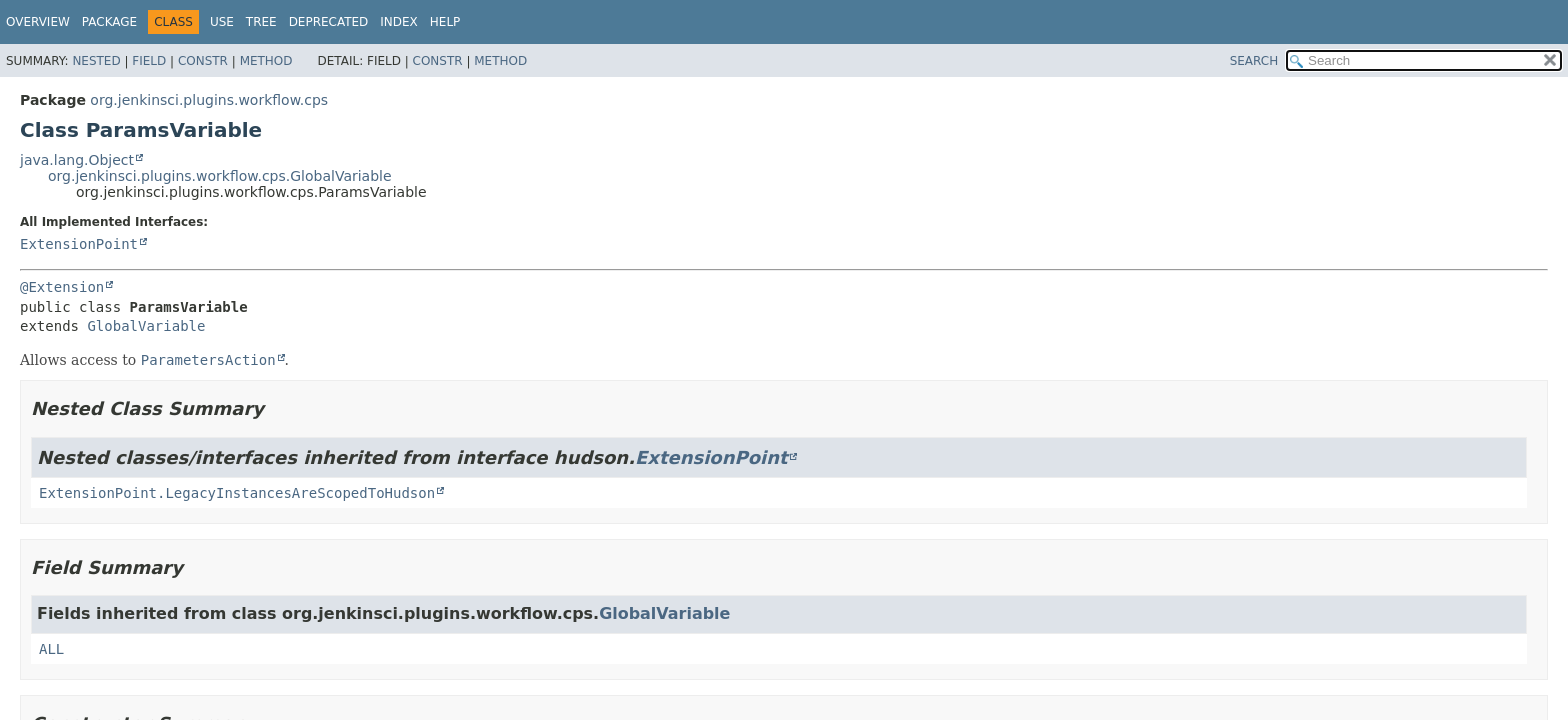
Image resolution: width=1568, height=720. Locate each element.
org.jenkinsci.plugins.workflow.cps (209, 100)
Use (222, 22)
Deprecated (329, 22)
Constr (203, 61)
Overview (38, 22)
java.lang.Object (77, 160)
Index (399, 22)
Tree (261, 22)
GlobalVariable (146, 326)
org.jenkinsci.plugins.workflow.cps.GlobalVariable (220, 176)
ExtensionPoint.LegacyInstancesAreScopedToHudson (237, 493)
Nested (96, 61)
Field (149, 61)
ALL (51, 649)
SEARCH (1254, 61)
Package (109, 22)
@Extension (62, 287)
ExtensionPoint (79, 244)
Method (266, 61)
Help (445, 22)
